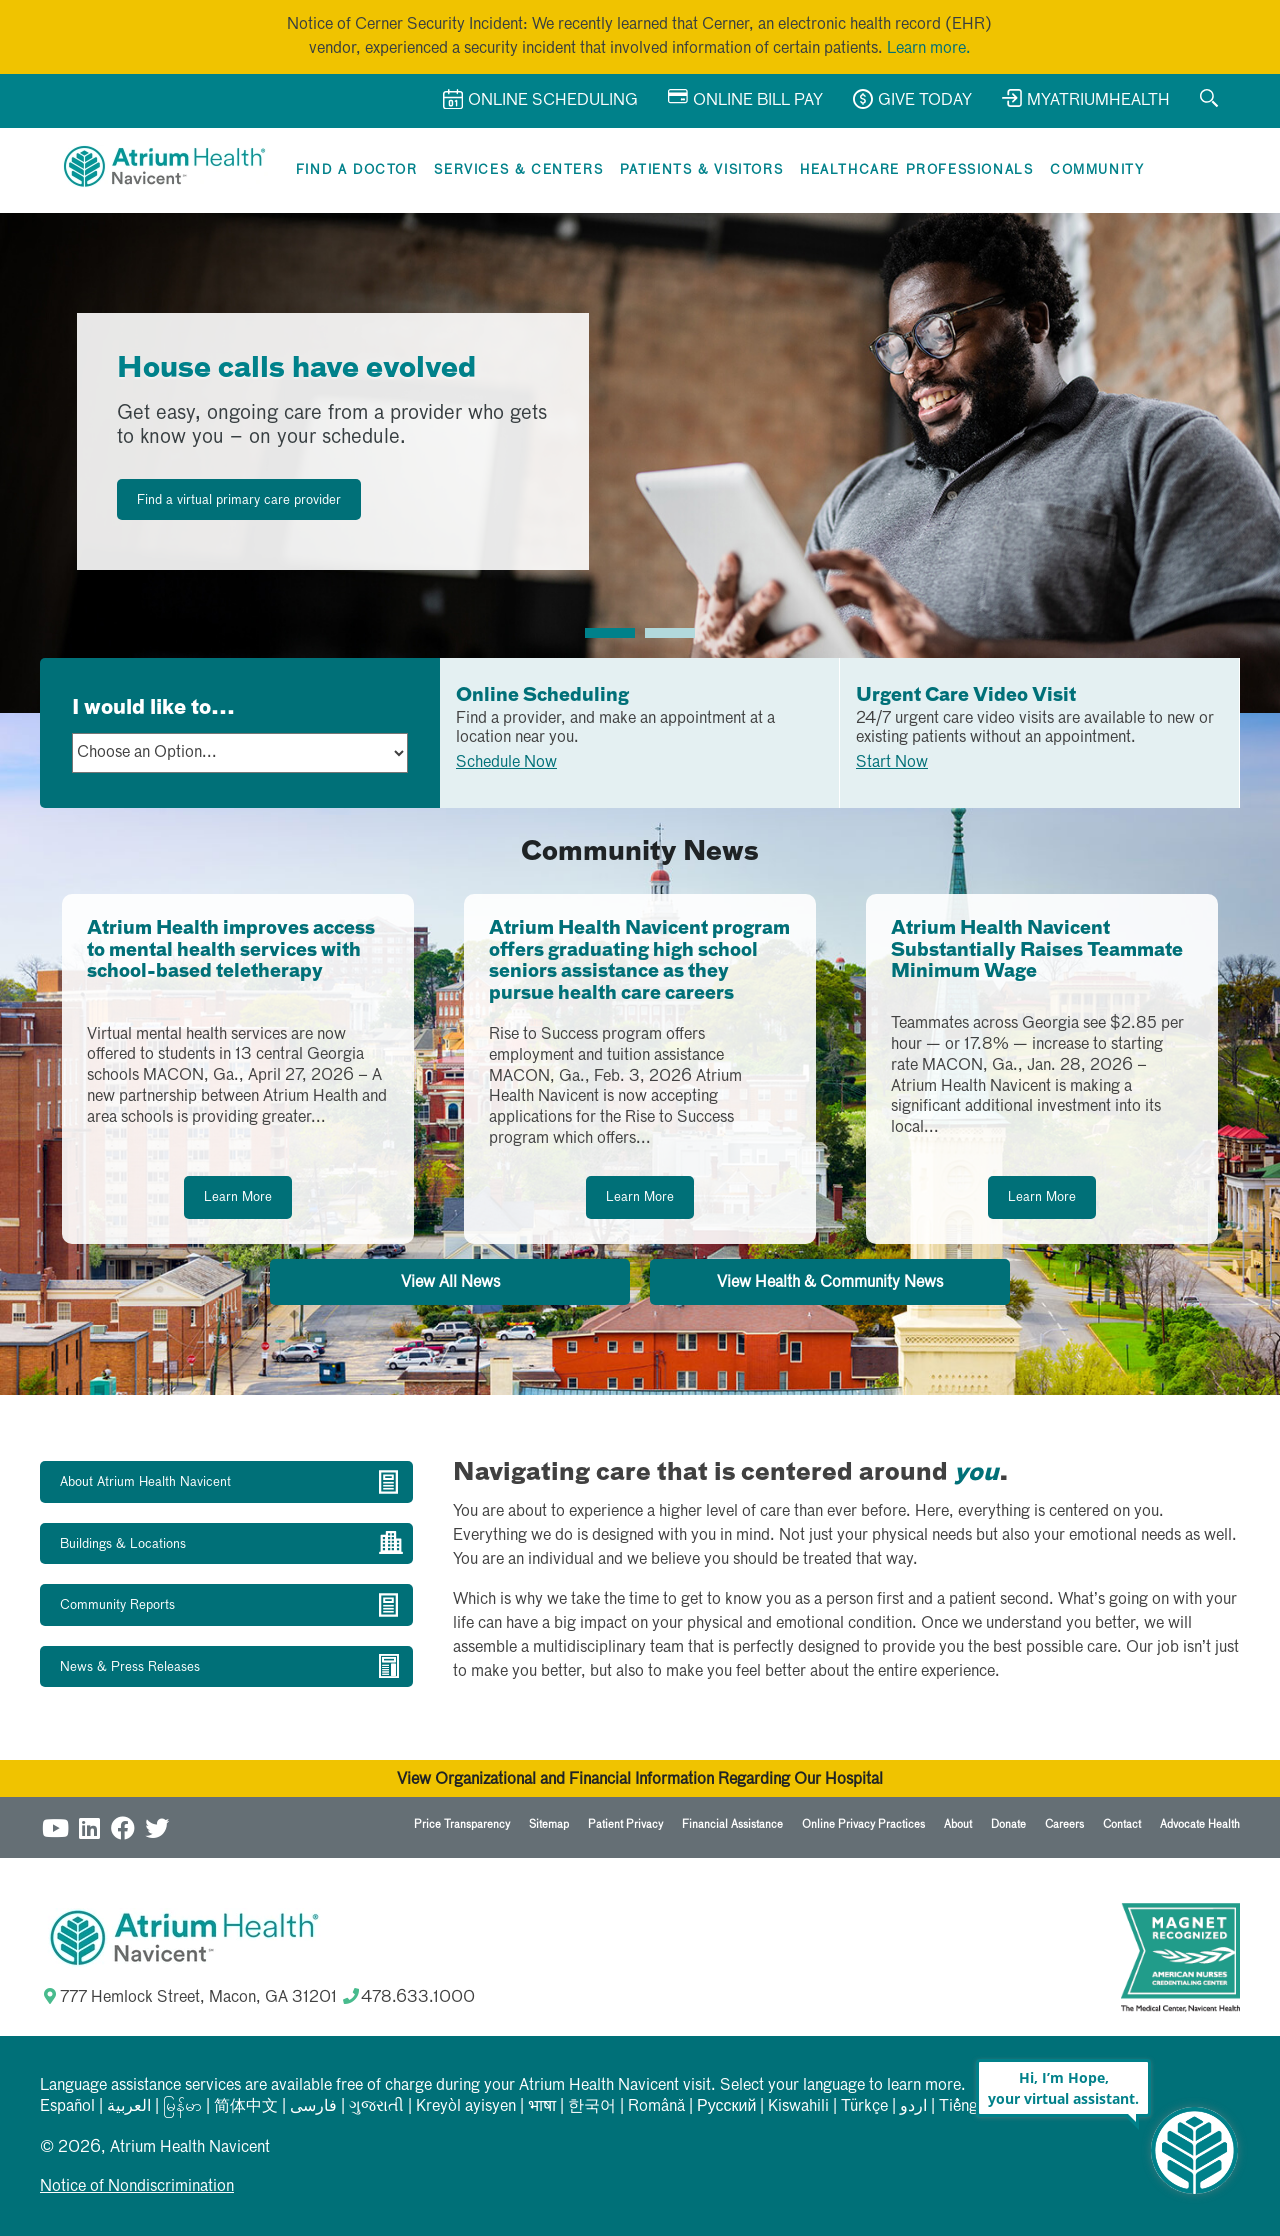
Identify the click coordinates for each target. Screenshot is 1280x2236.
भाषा (542, 2107)
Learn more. (929, 49)
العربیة (129, 2107)
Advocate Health (1200, 1824)
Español (67, 2107)
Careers (1064, 1824)
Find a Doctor (357, 170)
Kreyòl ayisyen (466, 2107)
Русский (726, 2107)
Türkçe (864, 2107)
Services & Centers (518, 170)
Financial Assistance (732, 1824)
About (958, 1824)
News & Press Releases (130, 1667)
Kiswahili (798, 2107)
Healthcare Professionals (916, 170)
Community (1097, 170)
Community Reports (117, 1605)
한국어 (592, 2107)
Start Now (892, 763)
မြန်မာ (182, 2107)
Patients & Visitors (701, 170)
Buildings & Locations (123, 1544)
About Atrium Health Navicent (145, 1482)
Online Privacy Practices (863, 1824)
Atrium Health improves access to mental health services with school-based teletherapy (231, 950)
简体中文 (246, 2107)
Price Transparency (462, 1824)
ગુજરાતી (376, 2107)
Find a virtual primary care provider (239, 500)
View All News (450, 1283)
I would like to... (153, 708)
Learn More (238, 1197)
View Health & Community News (830, 1283)
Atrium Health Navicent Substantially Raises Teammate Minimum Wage (1037, 950)
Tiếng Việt (974, 2107)
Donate (1008, 1824)
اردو (913, 2107)
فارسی (313, 2107)
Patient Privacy (625, 1824)
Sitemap (549, 1824)
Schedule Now (506, 763)
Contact (1122, 1824)
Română (656, 2107)
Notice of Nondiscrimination (137, 2187)
